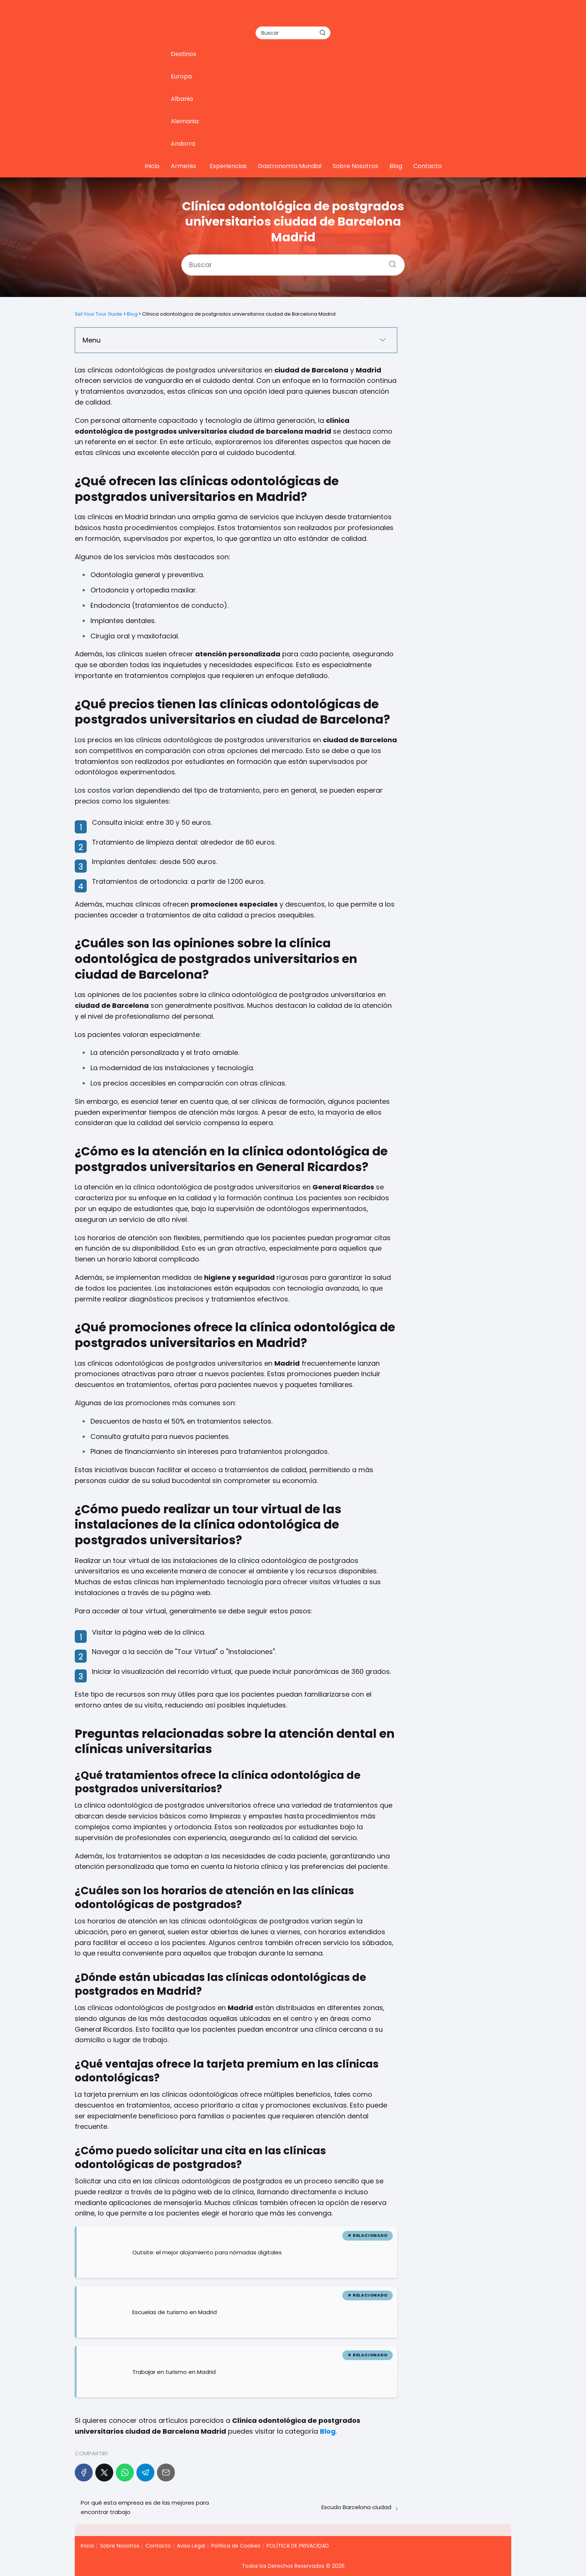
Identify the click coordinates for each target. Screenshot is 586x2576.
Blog (395, 166)
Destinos (183, 54)
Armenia (183, 166)
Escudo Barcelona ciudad (356, 2507)
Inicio (152, 166)
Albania (182, 99)
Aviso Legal (191, 2545)
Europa (181, 76)
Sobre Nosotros (355, 166)
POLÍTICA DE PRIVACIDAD (297, 2545)
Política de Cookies (235, 2545)
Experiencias (228, 166)
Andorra (183, 143)
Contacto (427, 166)
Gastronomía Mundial (289, 166)
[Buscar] (322, 32)
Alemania (184, 121)
